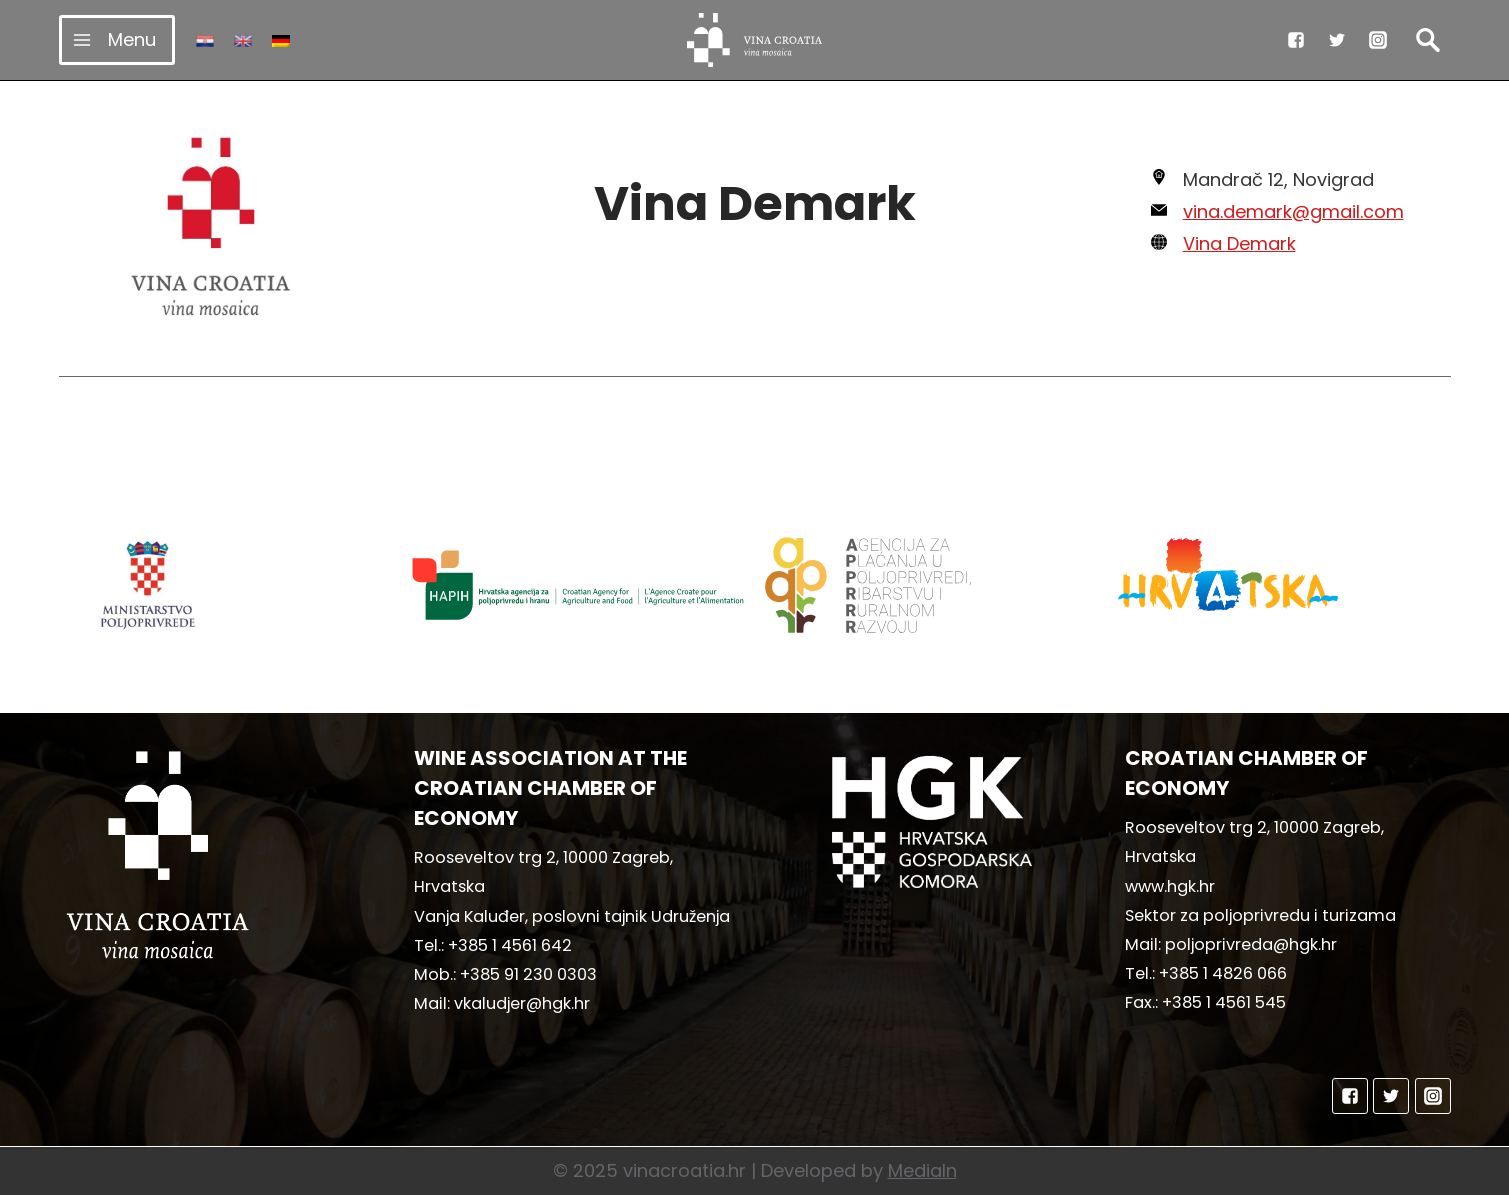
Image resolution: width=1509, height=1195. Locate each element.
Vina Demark (1239, 243)
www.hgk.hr (1170, 886)
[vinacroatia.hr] (754, 40)
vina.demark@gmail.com (1293, 211)
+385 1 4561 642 (510, 945)
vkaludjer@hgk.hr (522, 1003)
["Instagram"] (1378, 40)
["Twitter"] (1337, 40)
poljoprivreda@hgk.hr (1251, 944)
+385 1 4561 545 (1224, 1002)
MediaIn (922, 1170)
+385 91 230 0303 (528, 974)
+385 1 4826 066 (1223, 973)
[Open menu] (117, 39)
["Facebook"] (1296, 40)
